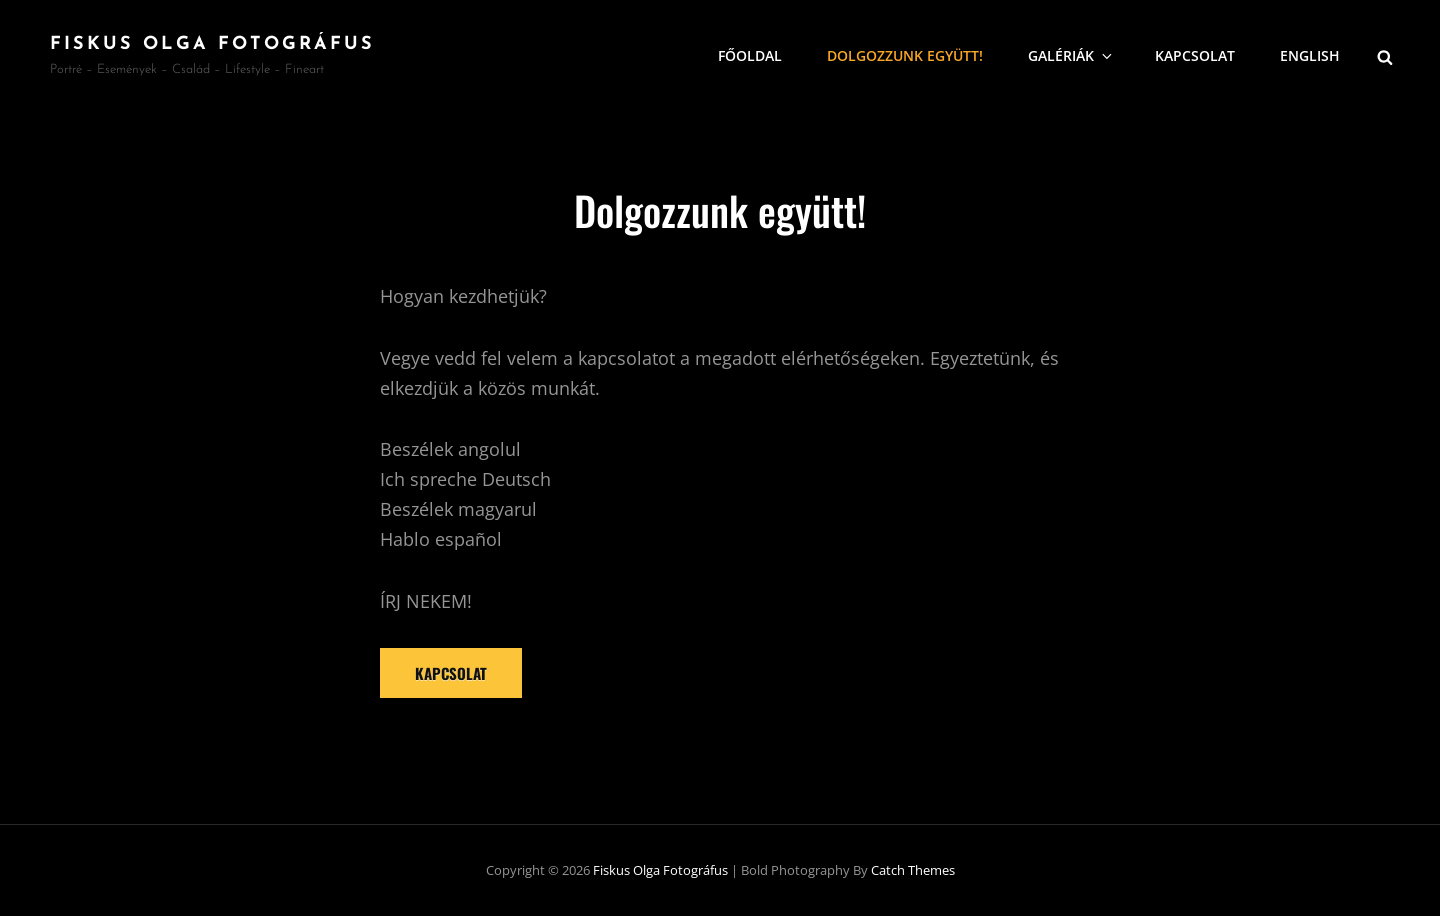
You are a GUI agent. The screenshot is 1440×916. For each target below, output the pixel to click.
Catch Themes (913, 870)
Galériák (1071, 55)
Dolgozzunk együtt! (905, 55)
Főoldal (750, 55)
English (1310, 55)
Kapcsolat (1195, 55)
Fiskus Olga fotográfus (212, 44)
